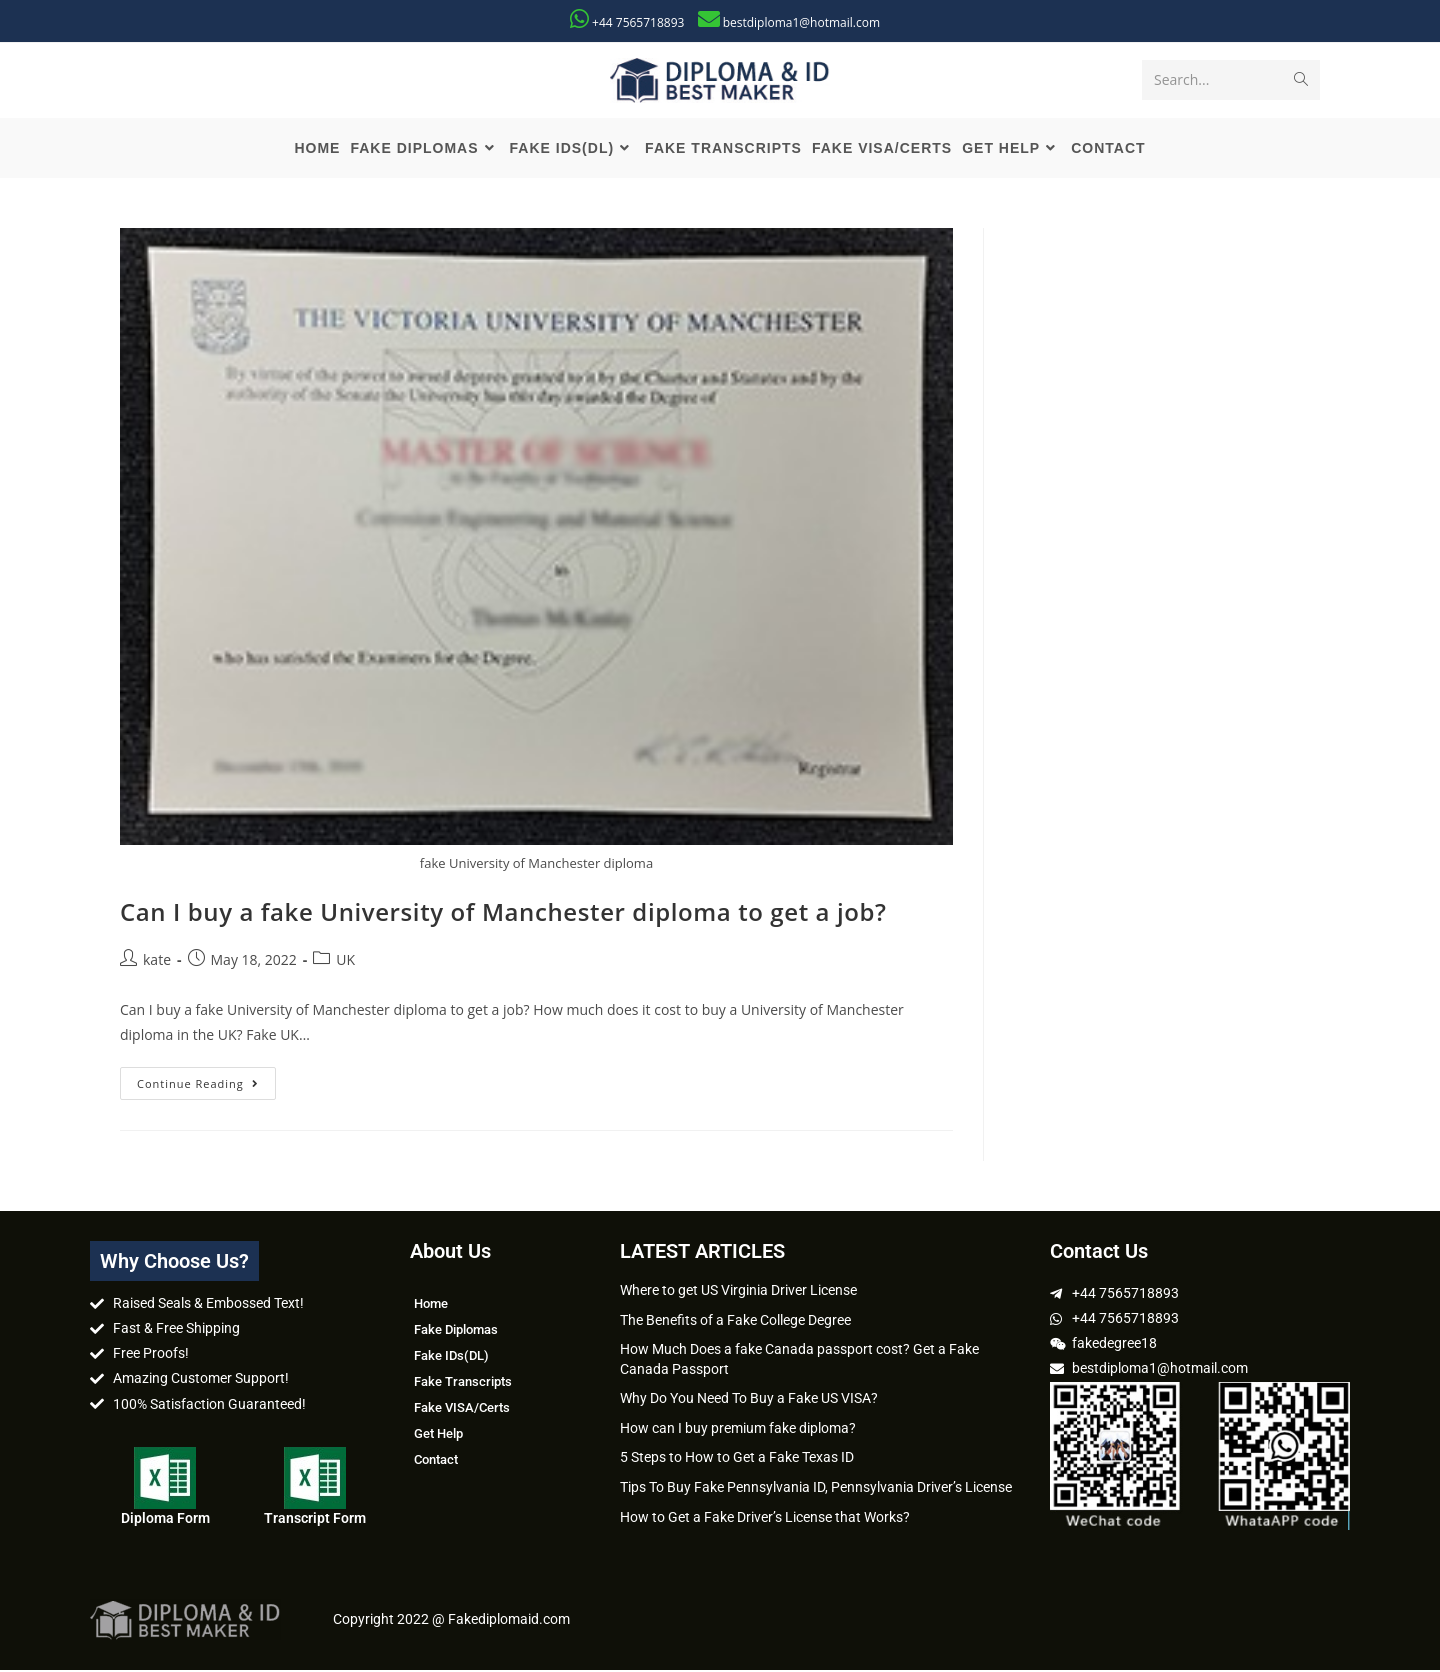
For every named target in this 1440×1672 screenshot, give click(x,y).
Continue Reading (206, 1081)
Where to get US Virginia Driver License (738, 1292)
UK (345, 960)
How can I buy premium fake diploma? (738, 1430)
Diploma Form (165, 1520)
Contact (436, 1461)
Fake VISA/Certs (462, 1409)
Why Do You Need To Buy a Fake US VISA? (749, 1400)
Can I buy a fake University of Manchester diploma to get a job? (503, 913)
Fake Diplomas (456, 1331)
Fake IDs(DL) (451, 1357)
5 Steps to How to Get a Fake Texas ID (737, 1459)
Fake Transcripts (463, 1383)
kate (157, 960)
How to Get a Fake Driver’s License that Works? (765, 1518)
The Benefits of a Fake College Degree (735, 1321)
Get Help (438, 1435)
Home (431, 1305)
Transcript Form (315, 1520)
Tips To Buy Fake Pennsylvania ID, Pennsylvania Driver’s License (816, 1489)
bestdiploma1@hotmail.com (801, 22)
